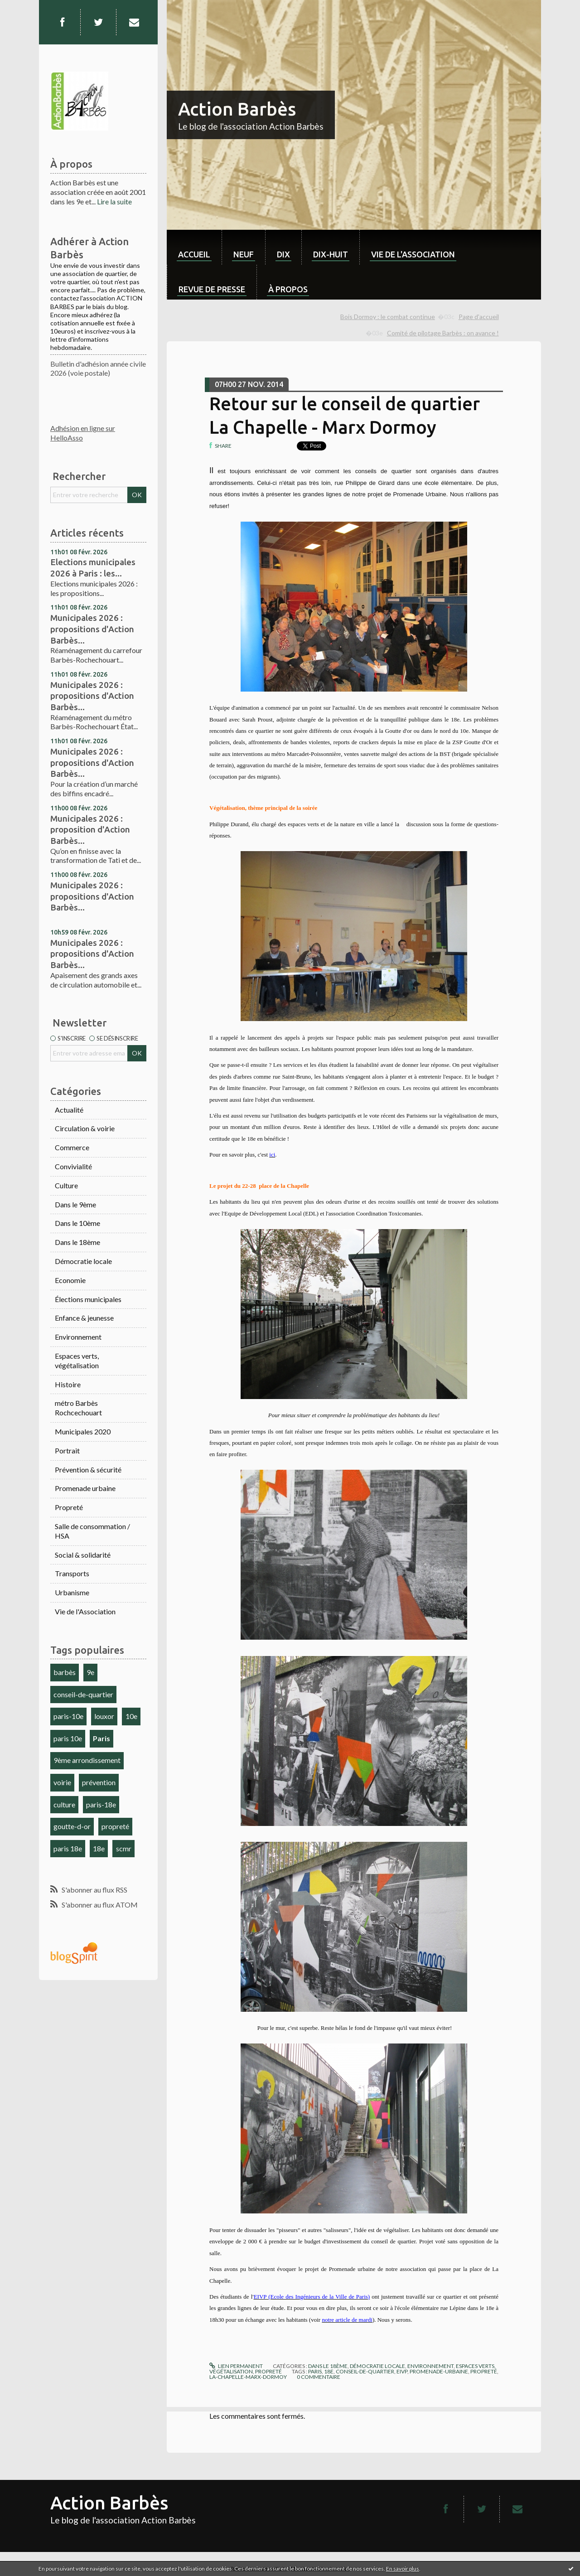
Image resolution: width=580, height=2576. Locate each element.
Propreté (69, 1507)
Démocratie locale (83, 1261)
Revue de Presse (212, 289)
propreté (115, 1826)
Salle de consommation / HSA (92, 1531)
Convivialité (73, 1166)
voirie (62, 1782)
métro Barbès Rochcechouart (78, 1408)
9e (90, 1672)
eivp (401, 2371)
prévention (99, 1782)
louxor (104, 1716)
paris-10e (68, 1716)
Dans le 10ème (77, 1223)
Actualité (69, 1109)
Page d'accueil (479, 316)
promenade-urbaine (439, 2371)
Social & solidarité (83, 1554)
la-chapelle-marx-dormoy (248, 2376)
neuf (243, 254)
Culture (66, 1185)
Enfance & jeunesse (84, 1317)
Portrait (67, 1450)
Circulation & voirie (85, 1128)
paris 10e (67, 1738)
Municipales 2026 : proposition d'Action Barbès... (90, 829)
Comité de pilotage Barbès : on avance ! (443, 333)
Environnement (78, 1336)
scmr (123, 1848)
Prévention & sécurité (88, 1469)
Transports (72, 1573)
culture (64, 1804)
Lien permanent (236, 2366)
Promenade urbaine (85, 1488)
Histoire (68, 1384)
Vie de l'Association (85, 1611)
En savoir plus (402, 2568)
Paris (101, 1738)
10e (131, 1716)
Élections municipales (88, 1299)
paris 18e (67, 1848)
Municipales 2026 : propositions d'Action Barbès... (92, 629)
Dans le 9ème (75, 1204)
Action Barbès (237, 109)
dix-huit (330, 254)
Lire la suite (114, 201)
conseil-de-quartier (83, 1694)
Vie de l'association (413, 254)
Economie (70, 1280)
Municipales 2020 (83, 1431)
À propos (288, 289)
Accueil (194, 254)
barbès (64, 1672)
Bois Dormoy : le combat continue (387, 316)
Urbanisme (72, 1592)
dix (283, 254)
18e (99, 1848)
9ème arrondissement (87, 1760)
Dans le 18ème (77, 1242)
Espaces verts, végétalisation (77, 1360)
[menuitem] (194, 247)
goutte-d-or (72, 1826)
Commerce (72, 1147)
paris (315, 2371)
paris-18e (101, 1804)
